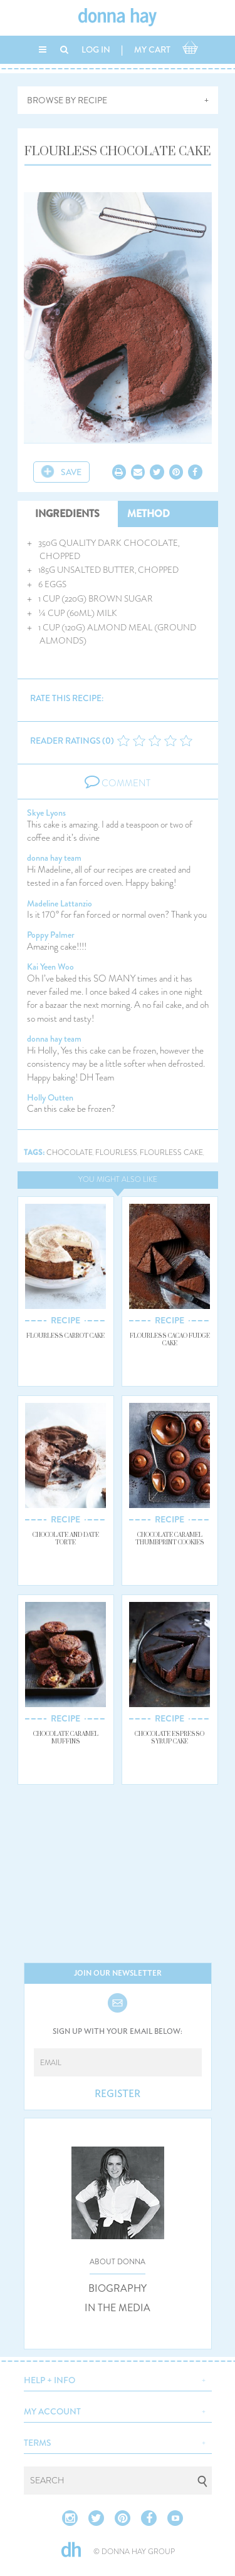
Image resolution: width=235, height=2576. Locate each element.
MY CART (152, 49)
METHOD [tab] (148, 513)
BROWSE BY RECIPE (67, 100)
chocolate (69, 1152)
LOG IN (95, 49)
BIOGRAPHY (117, 2289)
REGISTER (117, 2094)
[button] (118, 2378)
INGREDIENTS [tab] (67, 513)
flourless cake (171, 1152)
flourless (116, 1152)
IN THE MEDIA (117, 2308)
